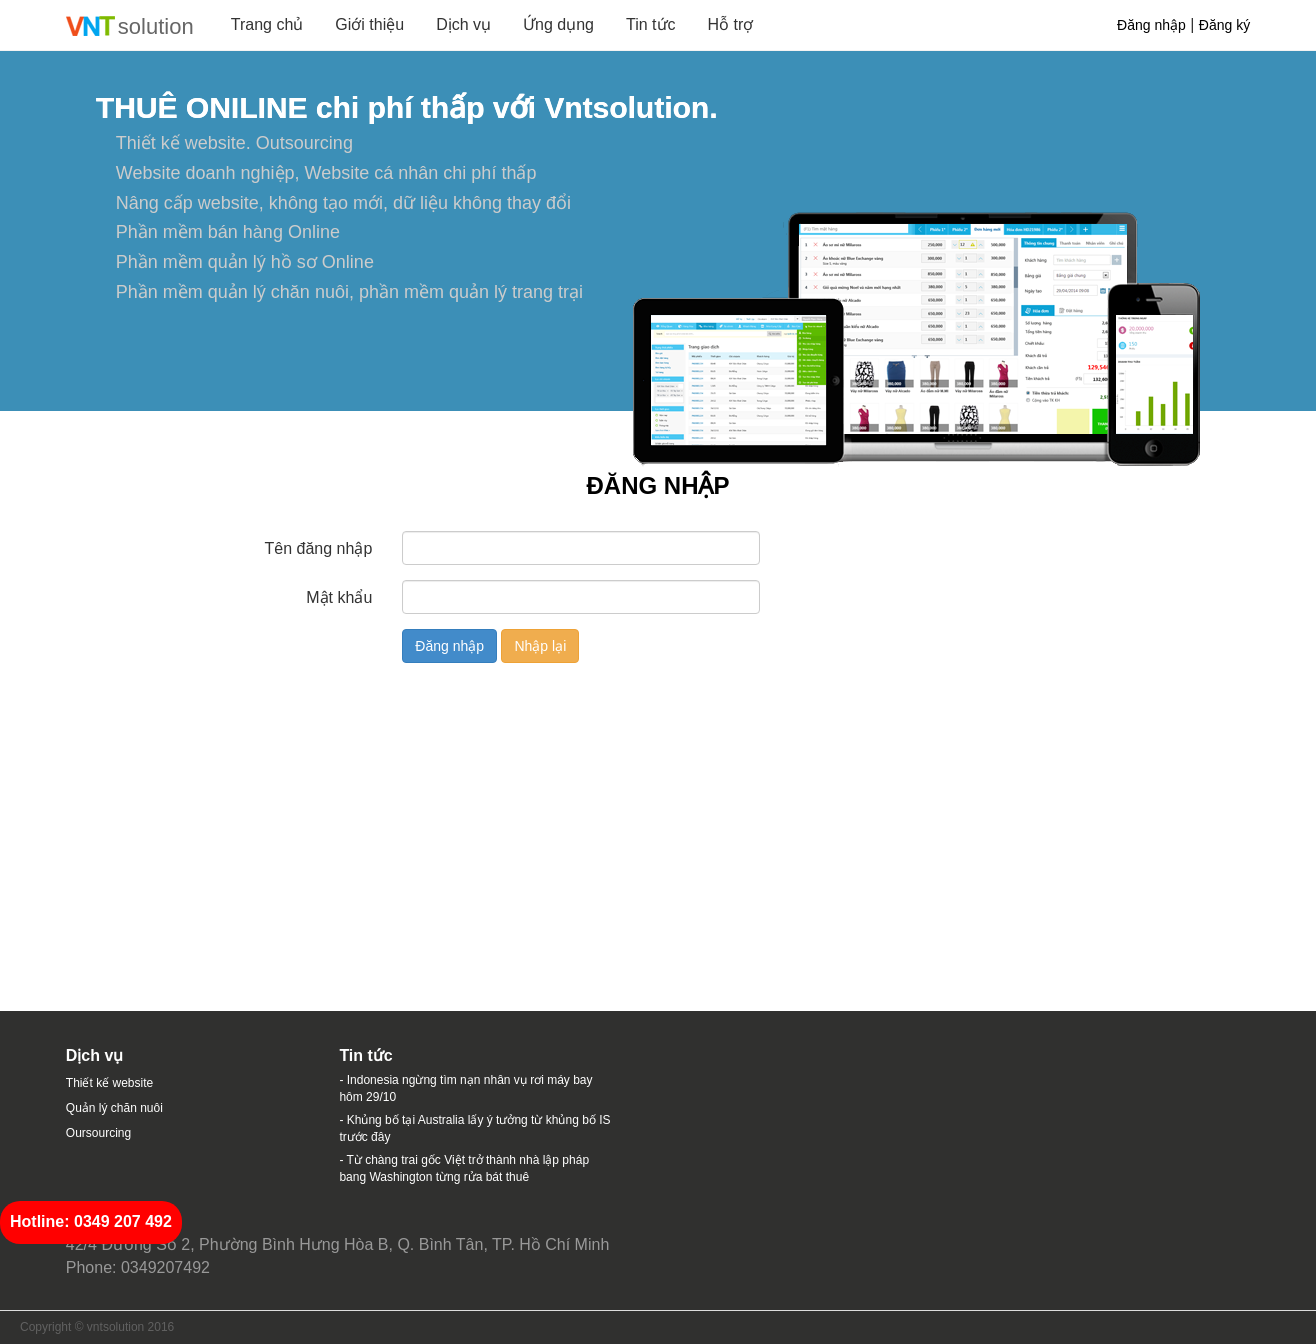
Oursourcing (98, 1133)
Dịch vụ (463, 24)
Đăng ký (1224, 25)
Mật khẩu (339, 597)
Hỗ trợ (731, 24)
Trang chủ (267, 24)
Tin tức (651, 24)
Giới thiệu (369, 24)
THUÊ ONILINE (202, 107)
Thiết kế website (109, 1083)
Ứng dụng (558, 24)
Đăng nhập (1151, 25)
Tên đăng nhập (319, 548)
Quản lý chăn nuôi (114, 1108)
